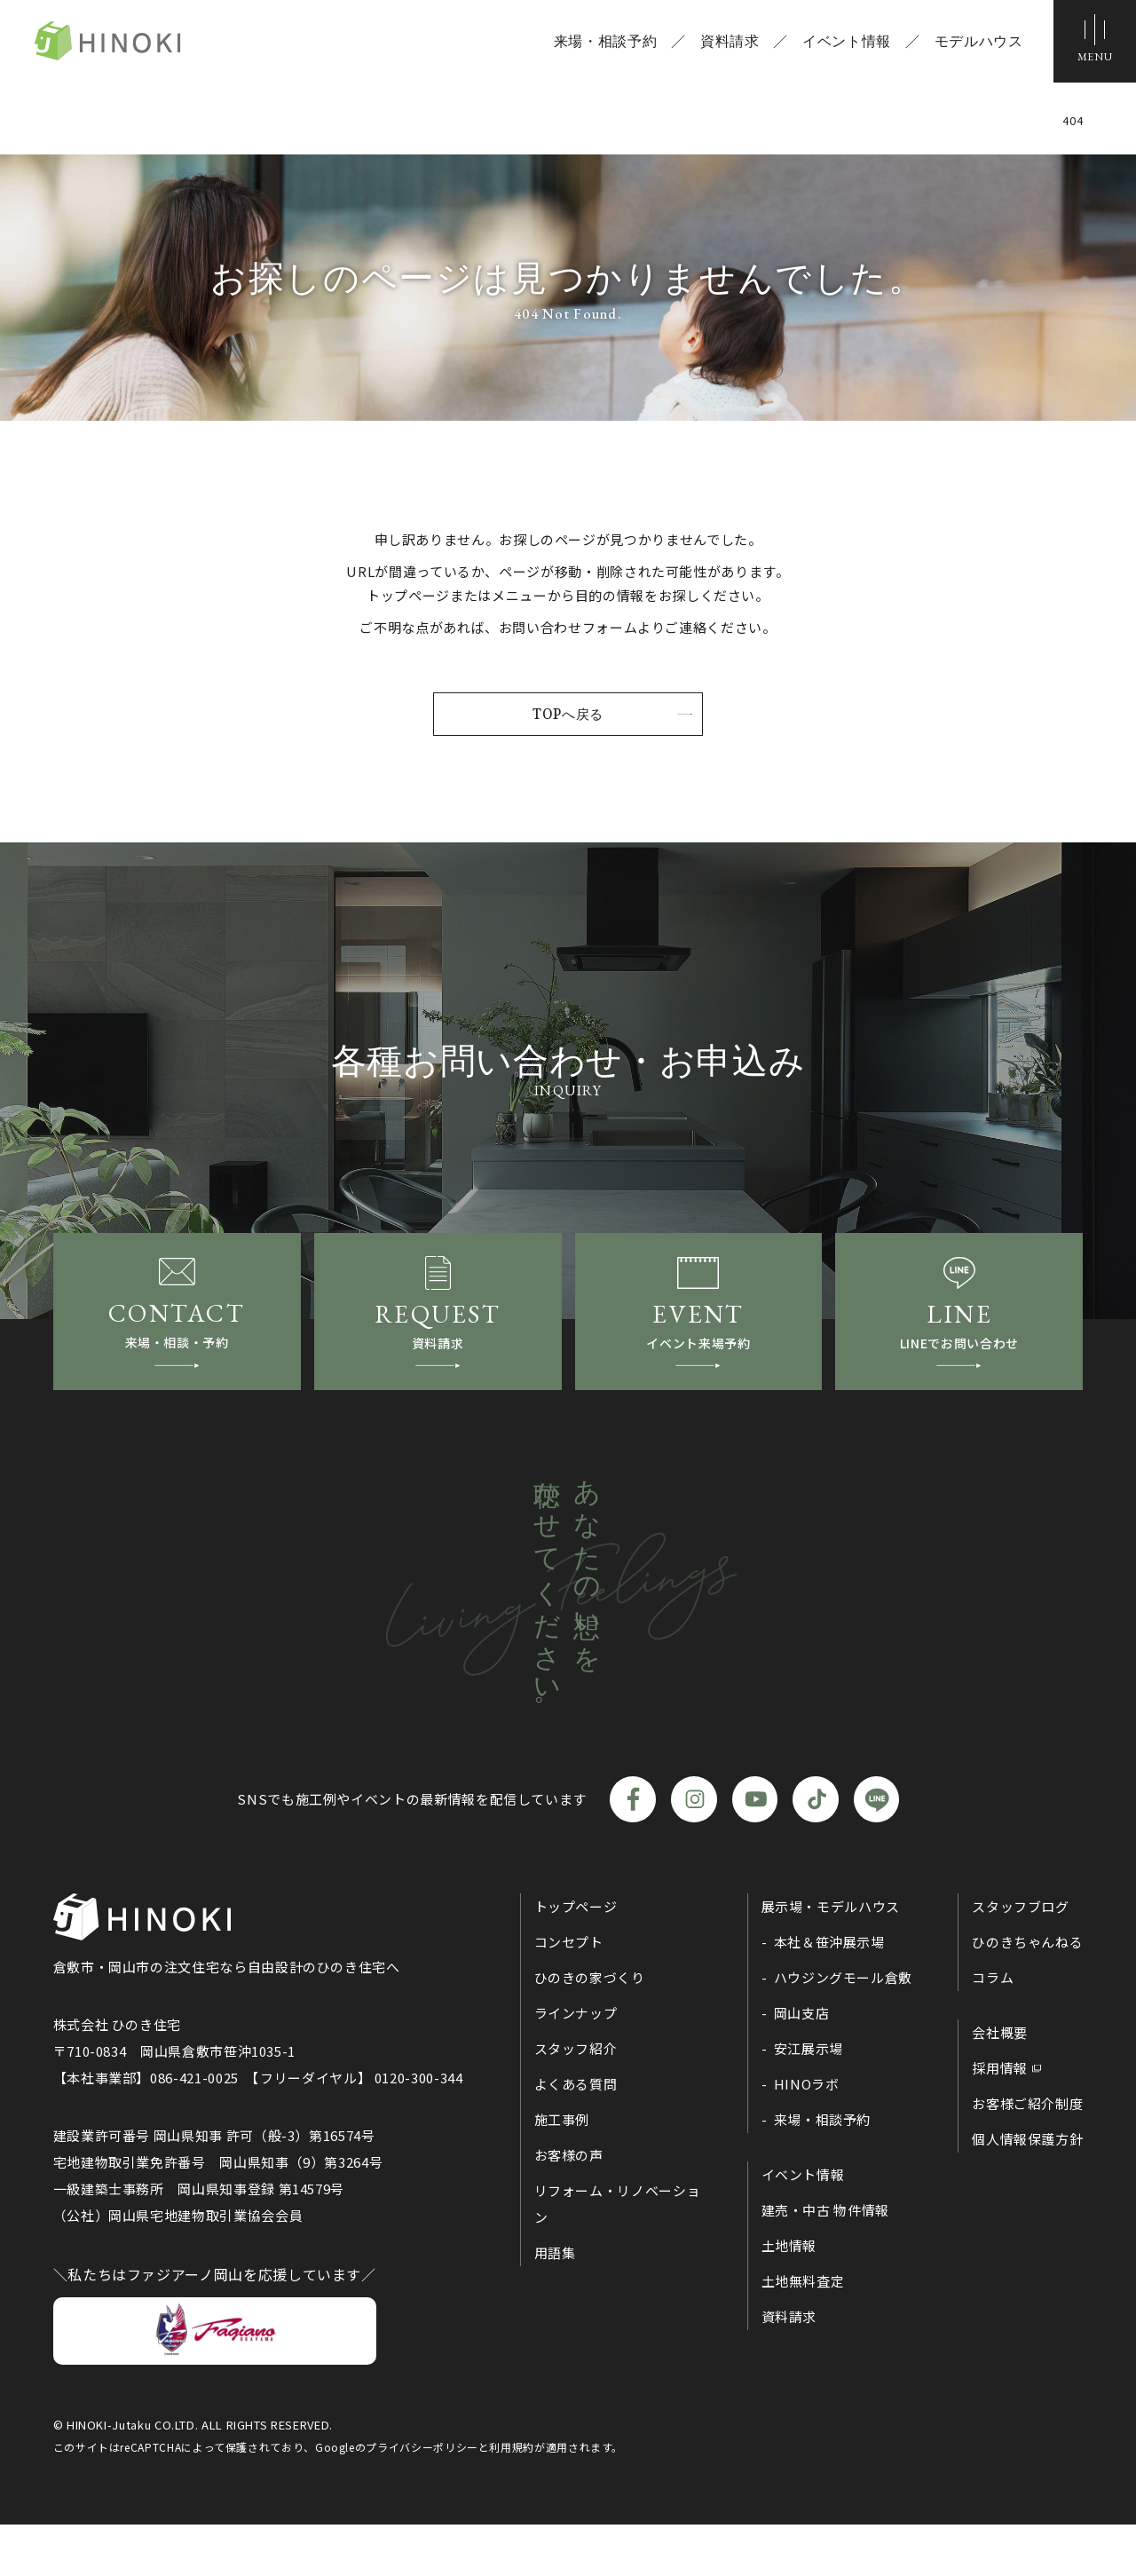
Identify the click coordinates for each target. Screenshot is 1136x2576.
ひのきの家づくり (589, 2028)
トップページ (576, 1957)
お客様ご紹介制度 (1027, 2154)
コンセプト (569, 1993)
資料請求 (723, 44)
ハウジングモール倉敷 (843, 2028)
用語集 (555, 2304)
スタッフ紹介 (576, 2099)
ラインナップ (576, 2064)
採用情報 (1000, 2119)
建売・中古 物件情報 (825, 2261)
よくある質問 (576, 2135)
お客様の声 (569, 2206)
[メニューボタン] (1091, 44)
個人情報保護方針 (1027, 2190)
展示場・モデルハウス (830, 1957)
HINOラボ (807, 2135)
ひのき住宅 (142, 44)
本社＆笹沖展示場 (829, 1993)
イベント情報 (840, 44)
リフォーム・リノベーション (617, 2255)
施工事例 (562, 2170)
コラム (993, 2028)
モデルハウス (971, 44)
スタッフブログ (1020, 1957)
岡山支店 (802, 2064)
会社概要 (1000, 2083)
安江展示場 (808, 2099)
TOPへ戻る (568, 714)
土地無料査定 (803, 2332)
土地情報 (789, 2297)
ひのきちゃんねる (1027, 1993)
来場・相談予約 (598, 44)
